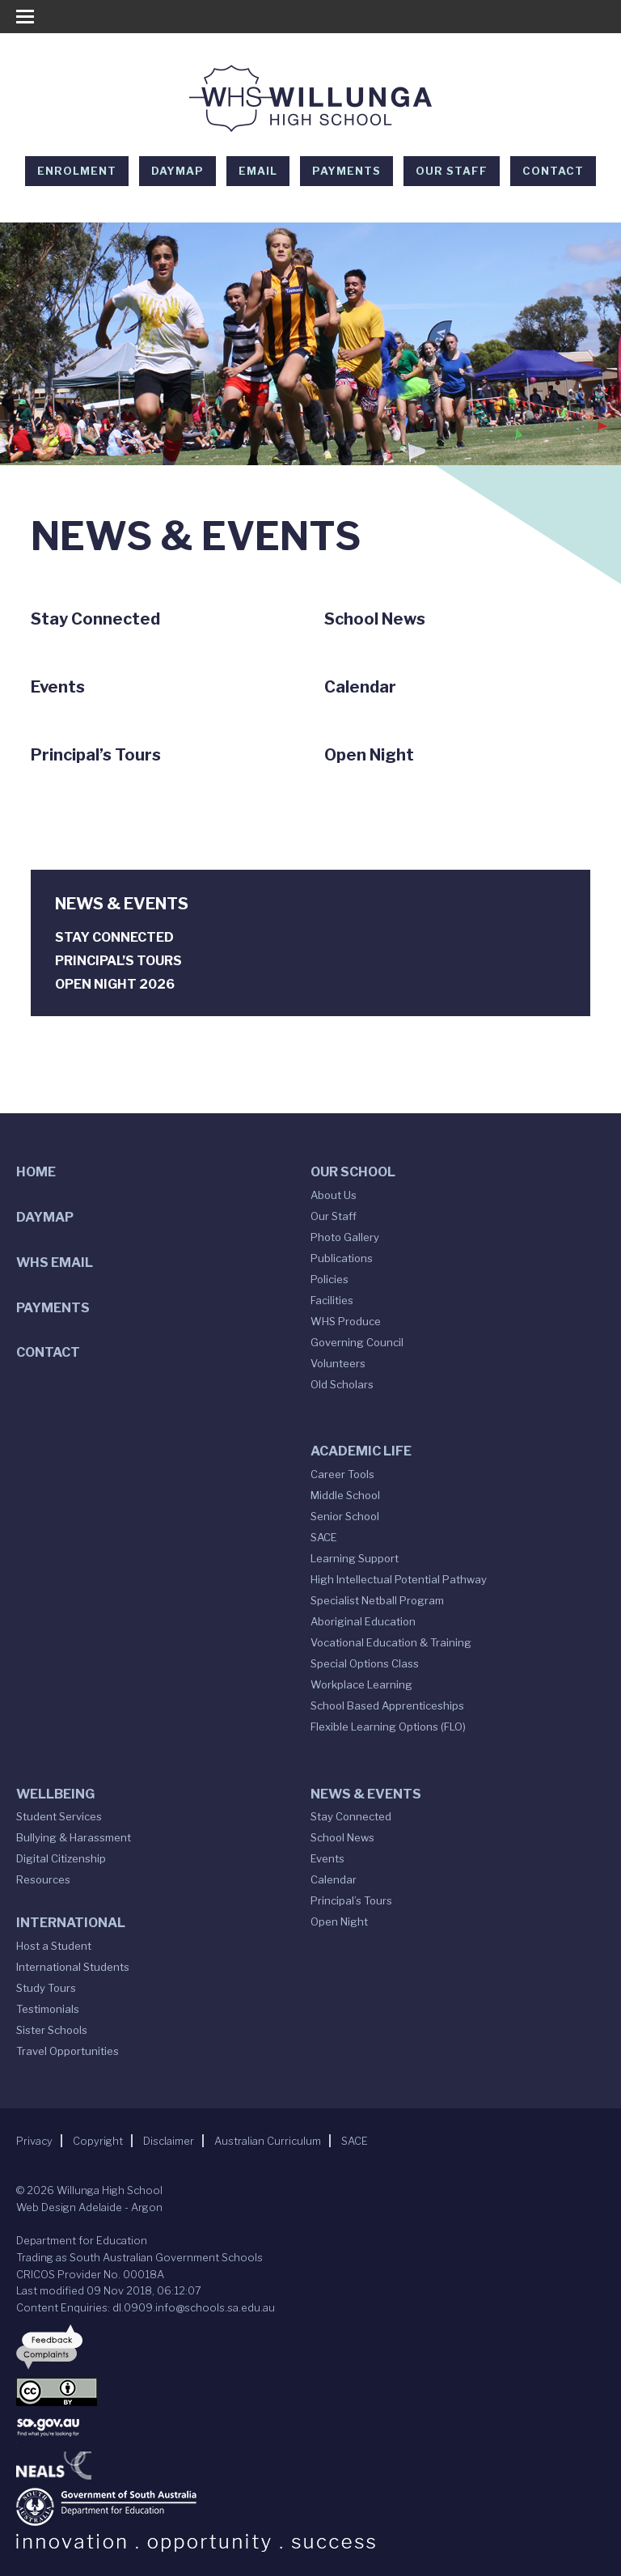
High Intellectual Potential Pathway (398, 1579)
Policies (329, 1279)
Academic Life (361, 1451)
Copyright (98, 2140)
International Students (72, 1966)
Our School (352, 1172)
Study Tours (46, 1987)
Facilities (331, 1300)
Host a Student (53, 1945)
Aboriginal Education (363, 1621)
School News (342, 1837)
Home (36, 1172)
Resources (43, 1879)
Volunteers (337, 1363)
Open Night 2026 (115, 984)
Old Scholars (342, 1384)
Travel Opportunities (67, 2050)
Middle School (345, 1495)
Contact (553, 170)
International (70, 1922)
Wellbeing (55, 1794)
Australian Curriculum (267, 2140)
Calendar (333, 1879)
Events (327, 1858)
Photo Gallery (344, 1237)
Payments (346, 170)
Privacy (34, 2140)
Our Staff (452, 170)
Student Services (59, 1816)
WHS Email (54, 1262)
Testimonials (47, 2008)
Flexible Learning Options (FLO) (388, 1726)
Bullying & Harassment (73, 1837)
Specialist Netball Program (377, 1600)
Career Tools (342, 1474)
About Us (333, 1194)
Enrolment (76, 170)
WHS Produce (345, 1321)
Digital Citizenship (61, 1858)
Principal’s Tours (118, 960)
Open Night (339, 1921)
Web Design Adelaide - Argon (89, 2207)
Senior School (344, 1516)
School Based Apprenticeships (387, 1705)
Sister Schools (51, 2029)
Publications (341, 1258)
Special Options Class (364, 1663)
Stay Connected (114, 937)
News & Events (365, 1794)
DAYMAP (177, 170)
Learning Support (354, 1558)
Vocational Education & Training (390, 1642)
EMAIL (258, 170)
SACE (323, 1537)
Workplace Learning (361, 1684)
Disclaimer (168, 2140)
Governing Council (356, 1342)
